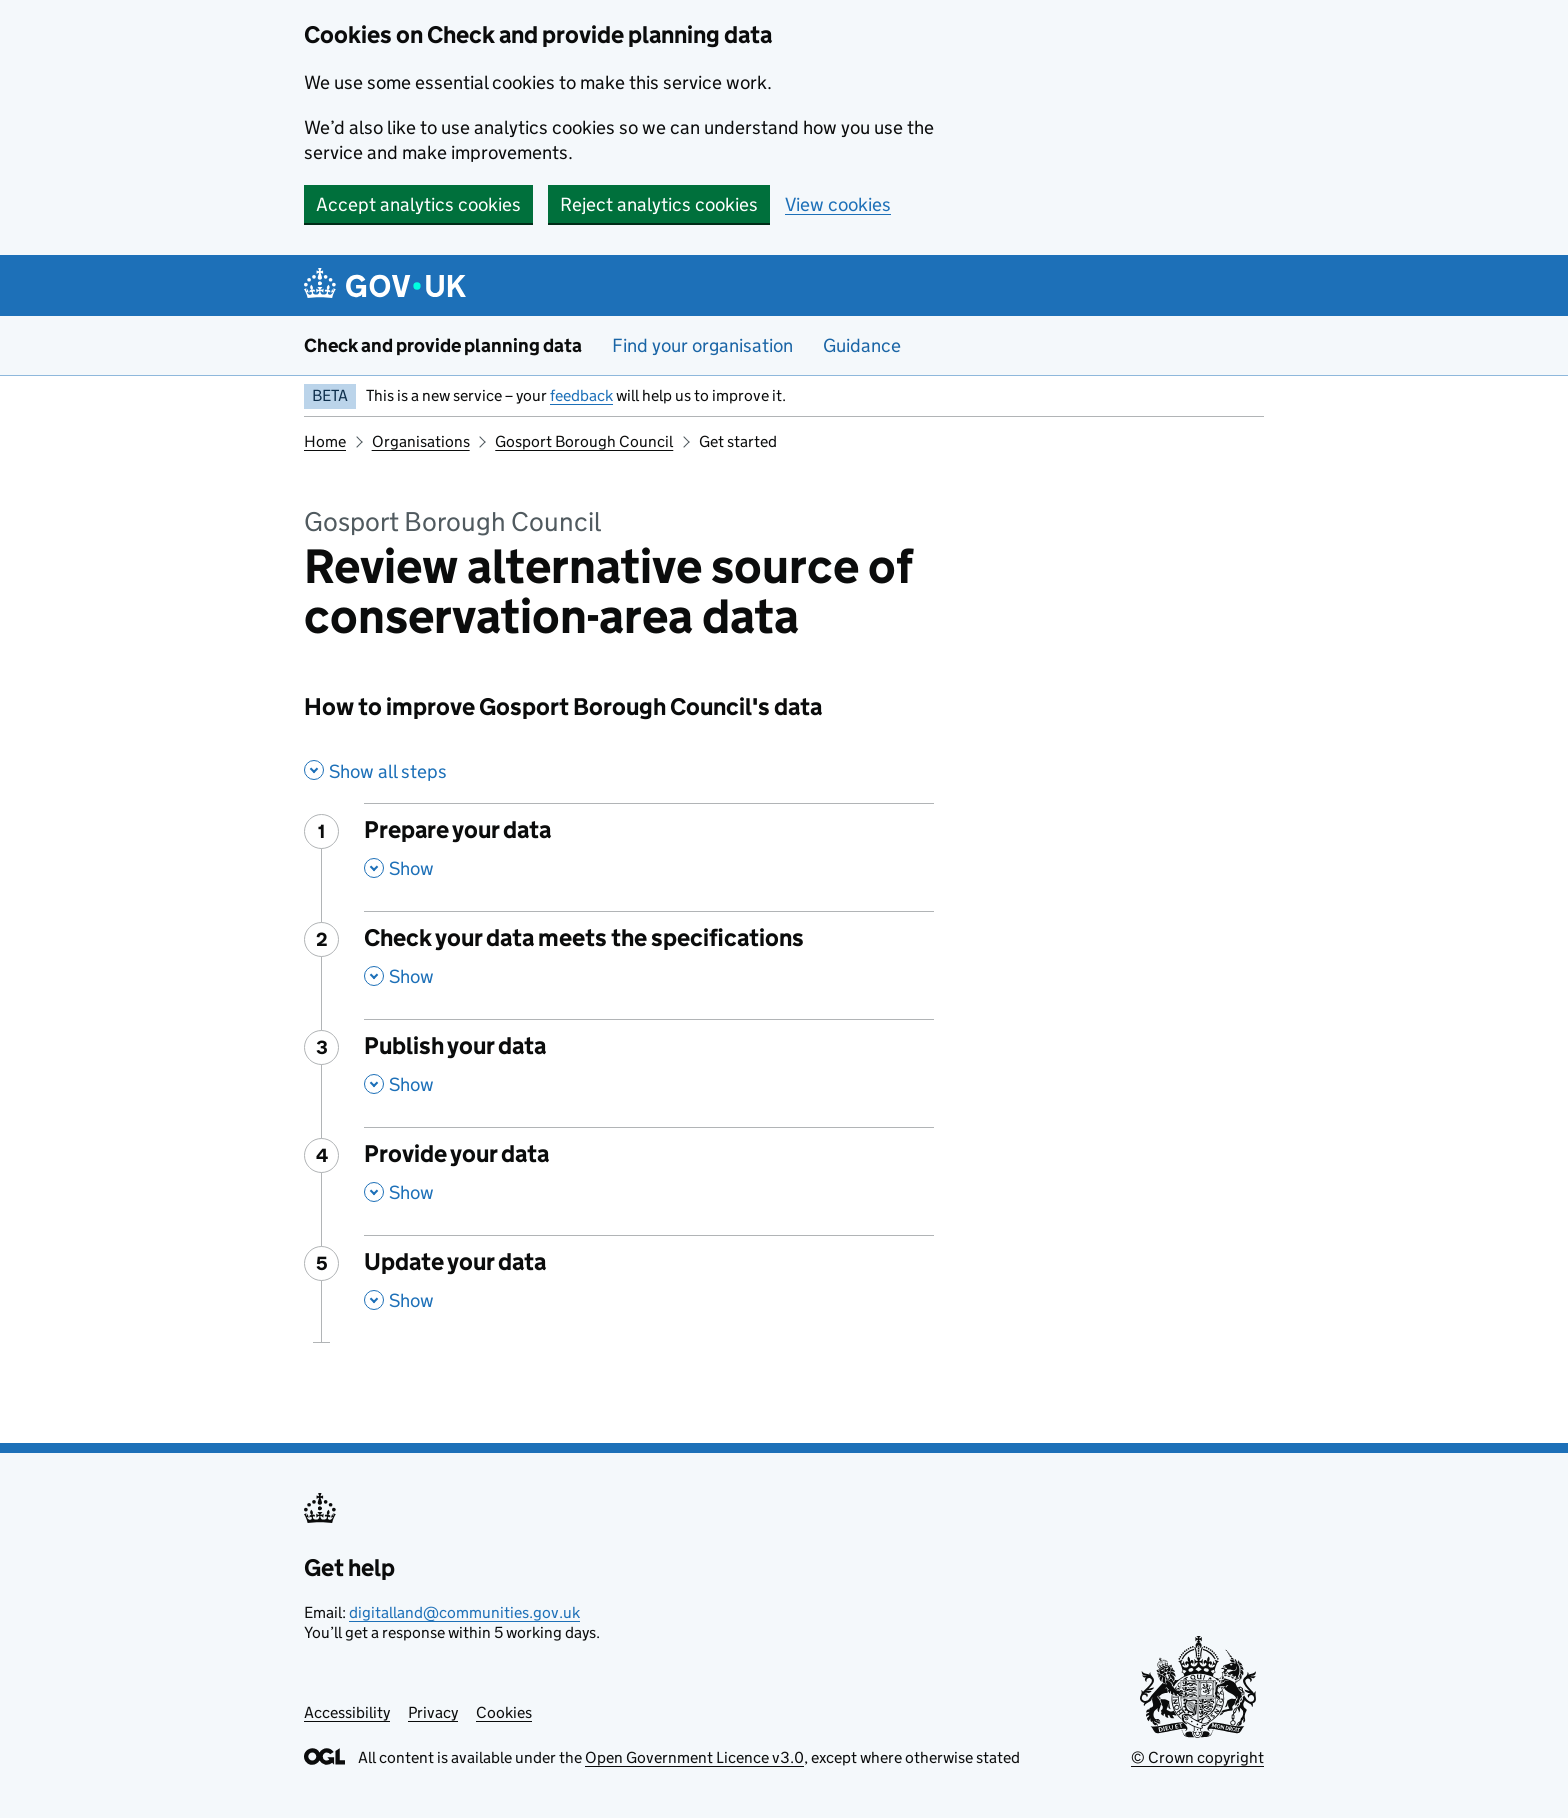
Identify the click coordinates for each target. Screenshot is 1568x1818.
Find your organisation (702, 345)
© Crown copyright (1197, 1757)
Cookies (504, 1712)
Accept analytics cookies (418, 204)
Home (325, 441)
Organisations (421, 441)
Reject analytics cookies (659, 204)
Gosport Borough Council (584, 441)
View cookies (838, 204)
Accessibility (347, 1712)
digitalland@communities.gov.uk (464, 1612)
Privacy (433, 1712)
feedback (581, 395)
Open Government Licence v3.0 (694, 1757)
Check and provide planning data (443, 345)
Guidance (862, 345)
